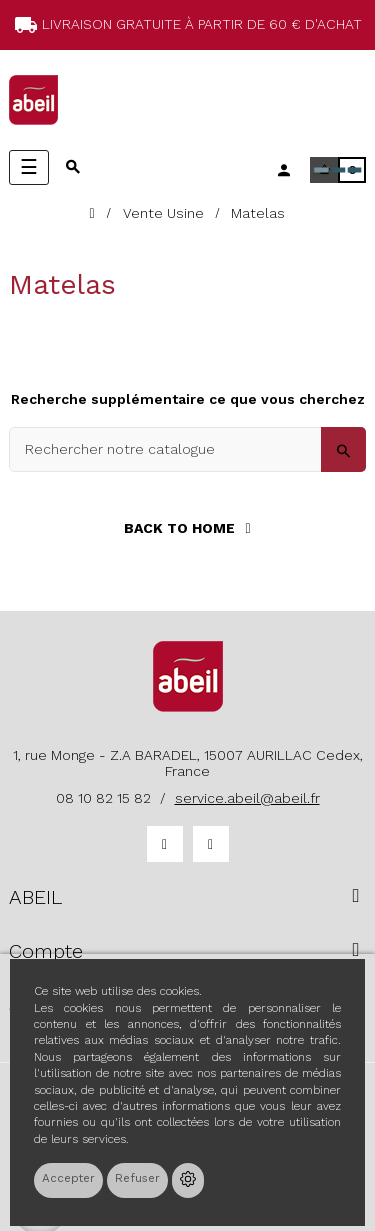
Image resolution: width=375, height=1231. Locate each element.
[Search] (187, 449)
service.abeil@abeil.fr (247, 798)
